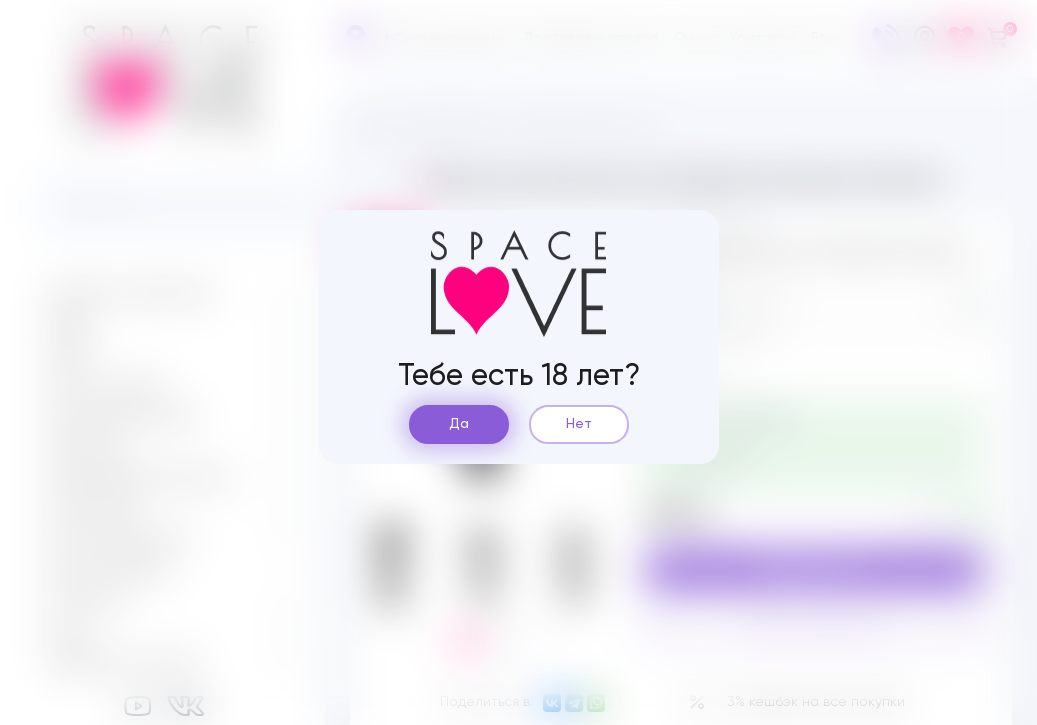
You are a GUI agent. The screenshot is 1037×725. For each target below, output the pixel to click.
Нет (579, 424)
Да (459, 424)
